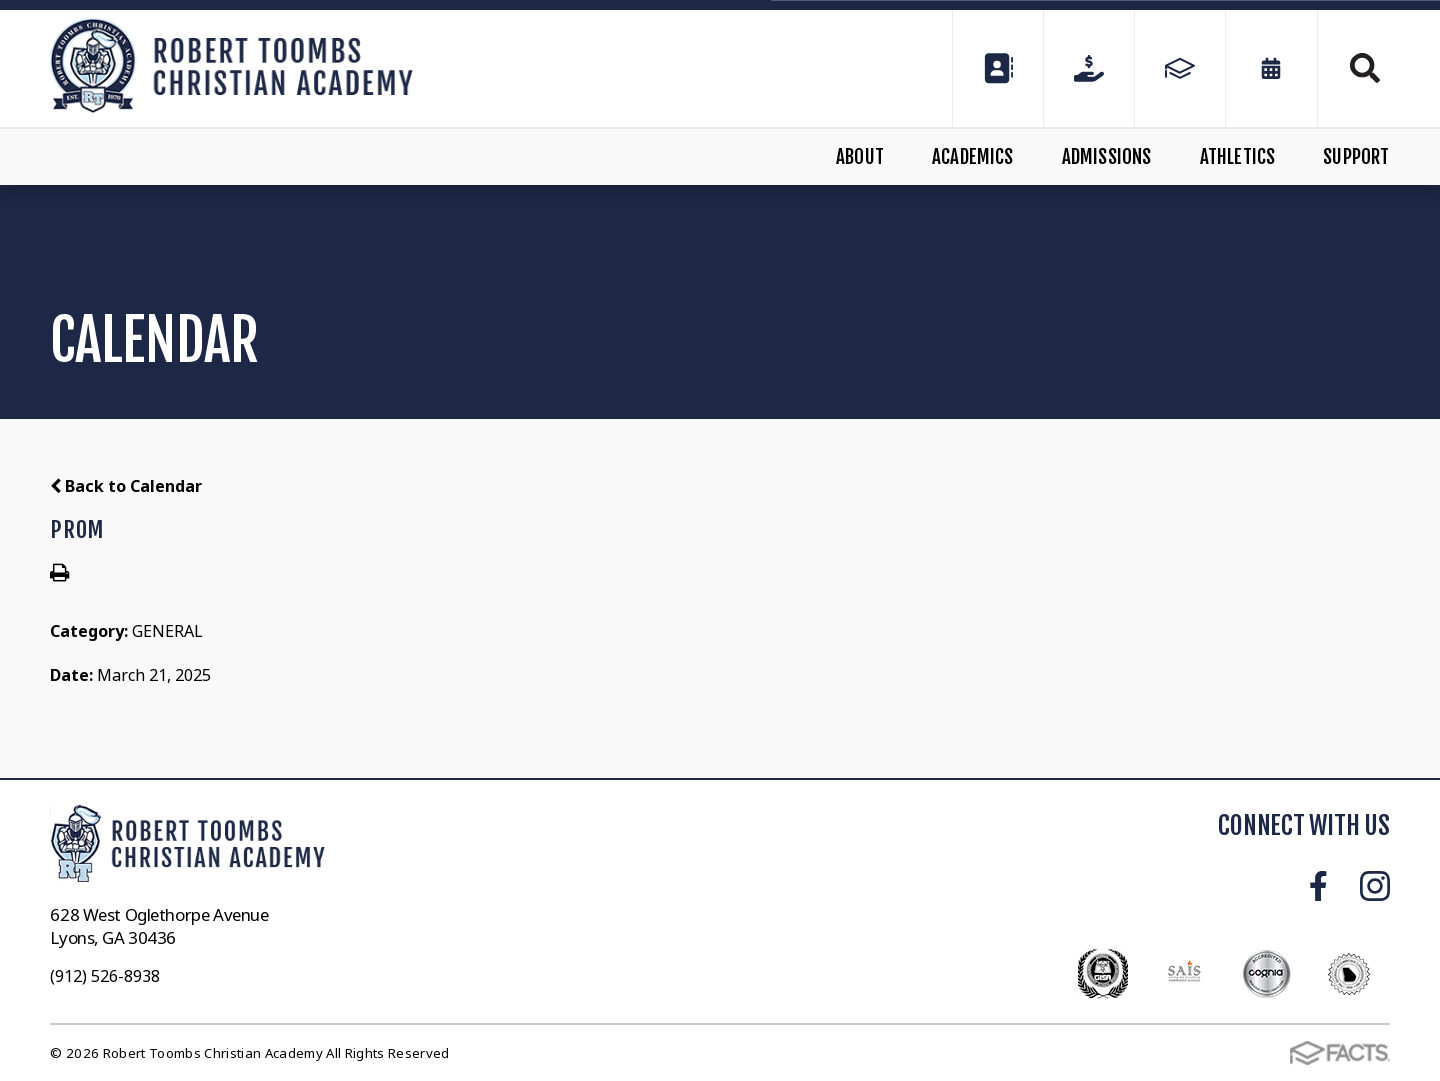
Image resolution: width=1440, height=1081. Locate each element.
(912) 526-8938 (105, 976)
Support (1356, 157)
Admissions (1107, 157)
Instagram (1375, 886)
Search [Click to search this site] (1365, 68)
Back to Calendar (126, 486)
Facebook (1318, 886)
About (860, 157)
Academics (973, 157)
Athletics (1238, 157)
